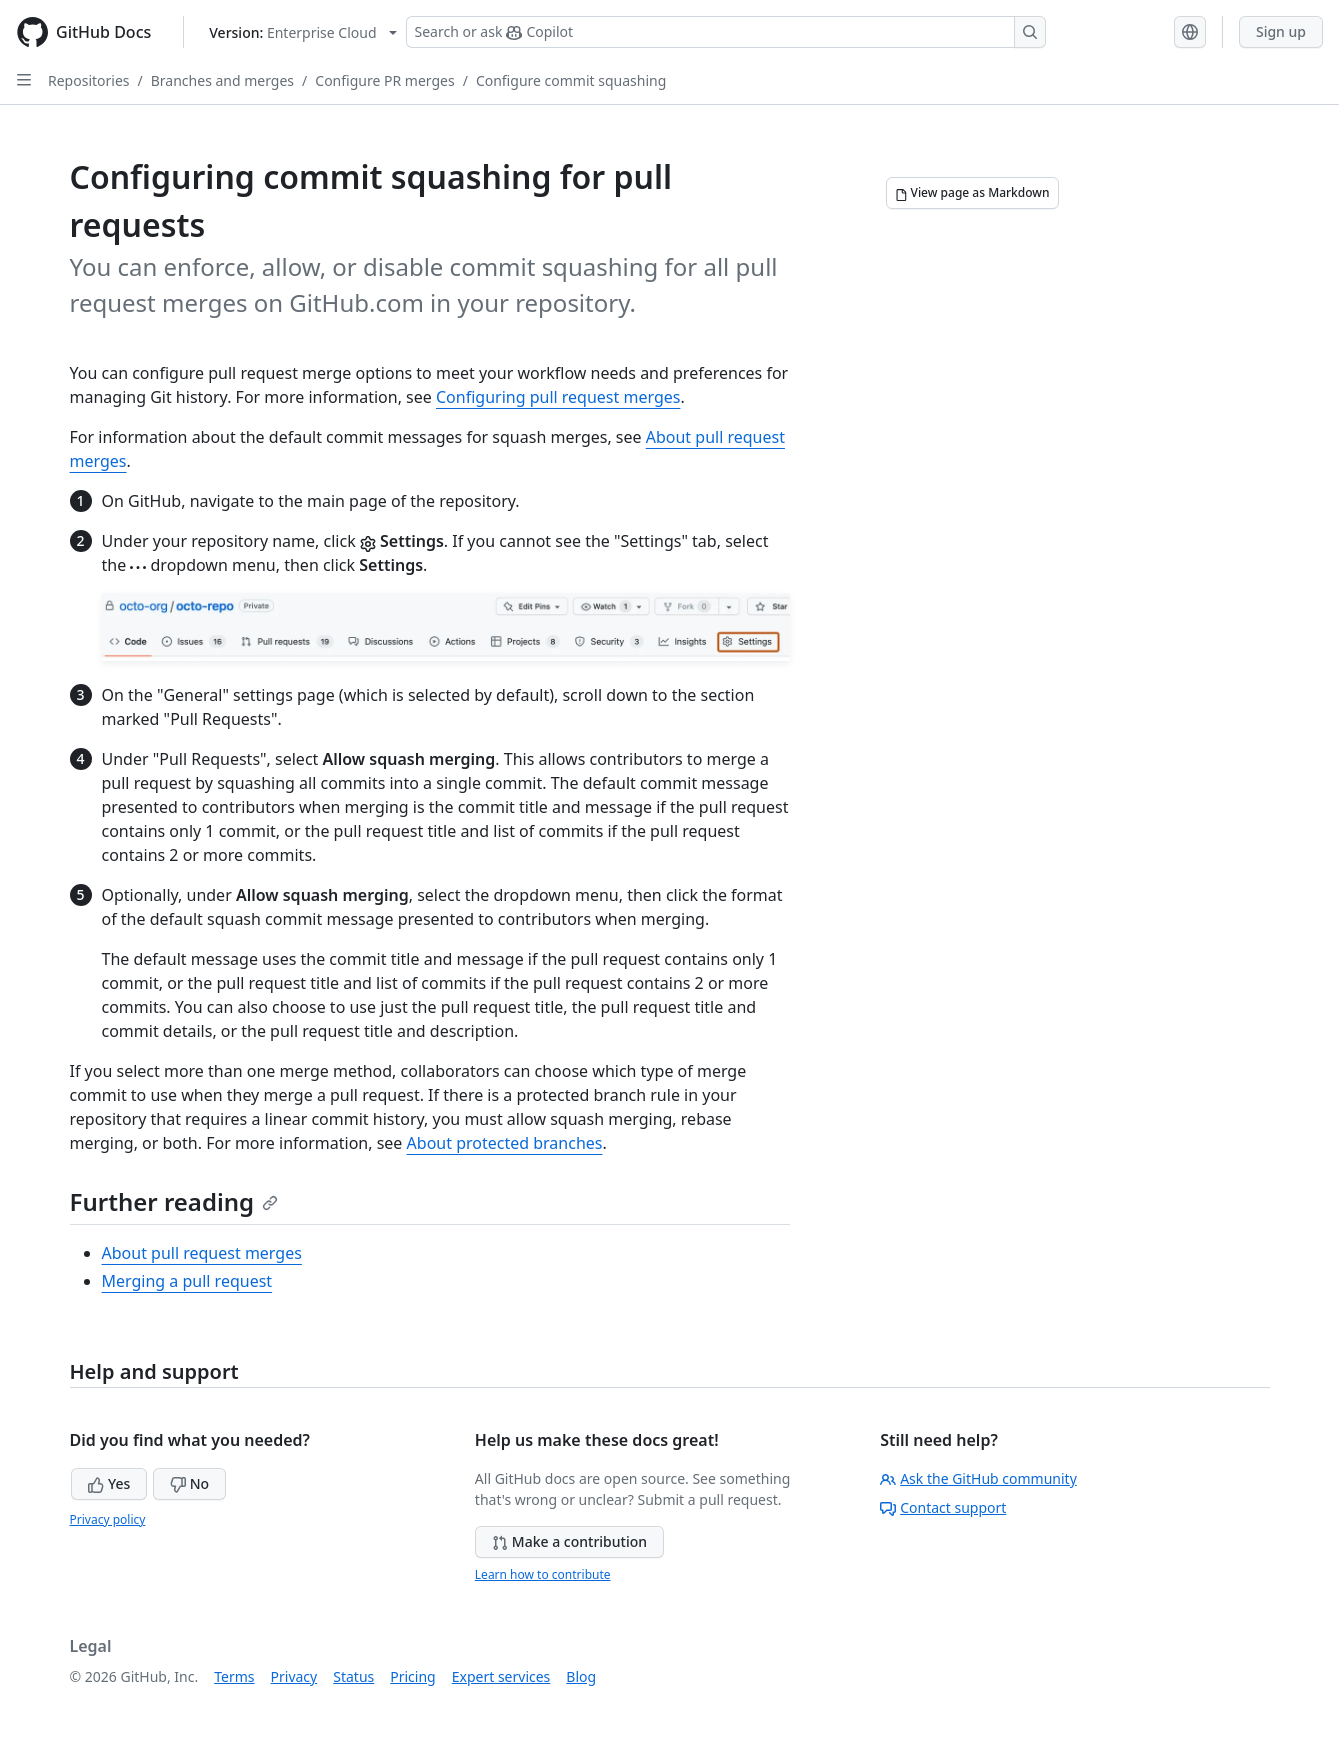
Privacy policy (108, 1519)
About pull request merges (202, 1253)
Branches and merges (222, 80)
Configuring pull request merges (558, 397)
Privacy (294, 1676)
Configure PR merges (384, 80)
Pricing (412, 1676)
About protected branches (505, 1143)
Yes (109, 1483)
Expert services (501, 1676)
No (189, 1483)
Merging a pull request (187, 1281)
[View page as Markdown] (972, 193)
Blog (581, 1676)
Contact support (943, 1507)
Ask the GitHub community (978, 1478)
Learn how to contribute (543, 1574)
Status (353, 1676)
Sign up (1281, 31)
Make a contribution (569, 1541)
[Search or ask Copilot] (726, 32)
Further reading (174, 1201)
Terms (234, 1676)
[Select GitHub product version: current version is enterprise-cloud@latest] (302, 32)
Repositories (89, 80)
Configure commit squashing (571, 80)
